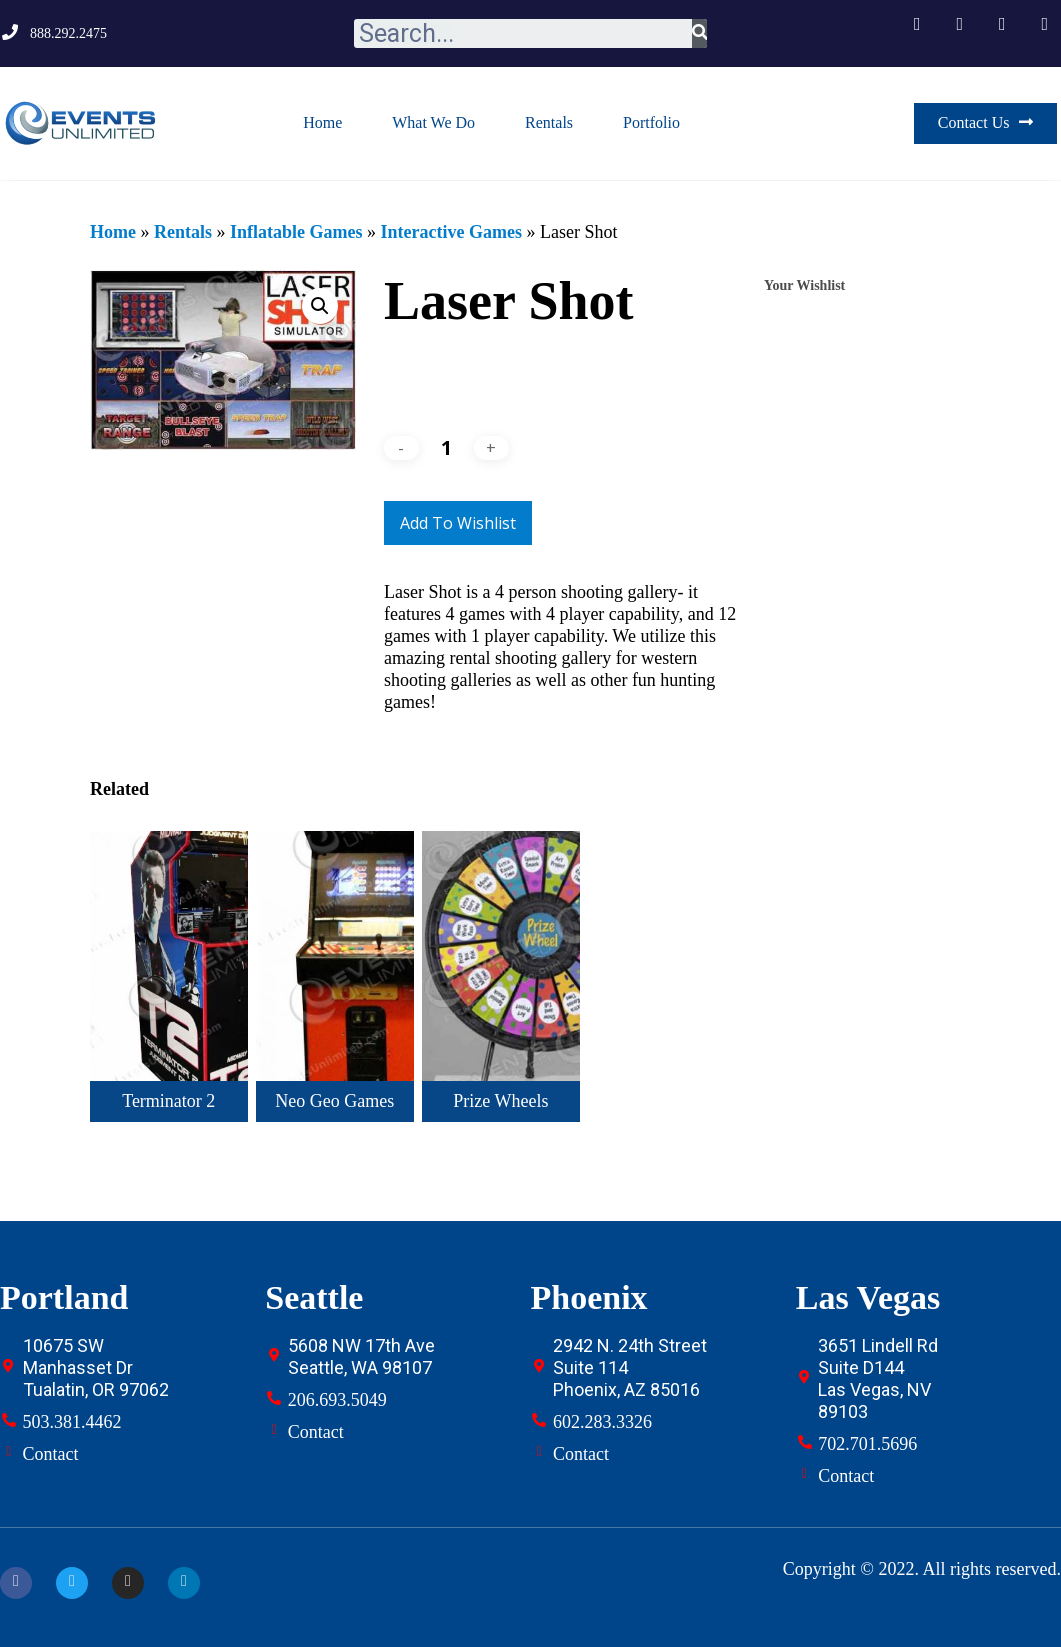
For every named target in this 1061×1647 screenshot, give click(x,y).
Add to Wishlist (458, 523)
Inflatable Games (296, 232)
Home (322, 122)
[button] (986, 123)
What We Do (433, 122)
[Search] (699, 33)
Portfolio (651, 122)
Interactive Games (450, 232)
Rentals (549, 122)
